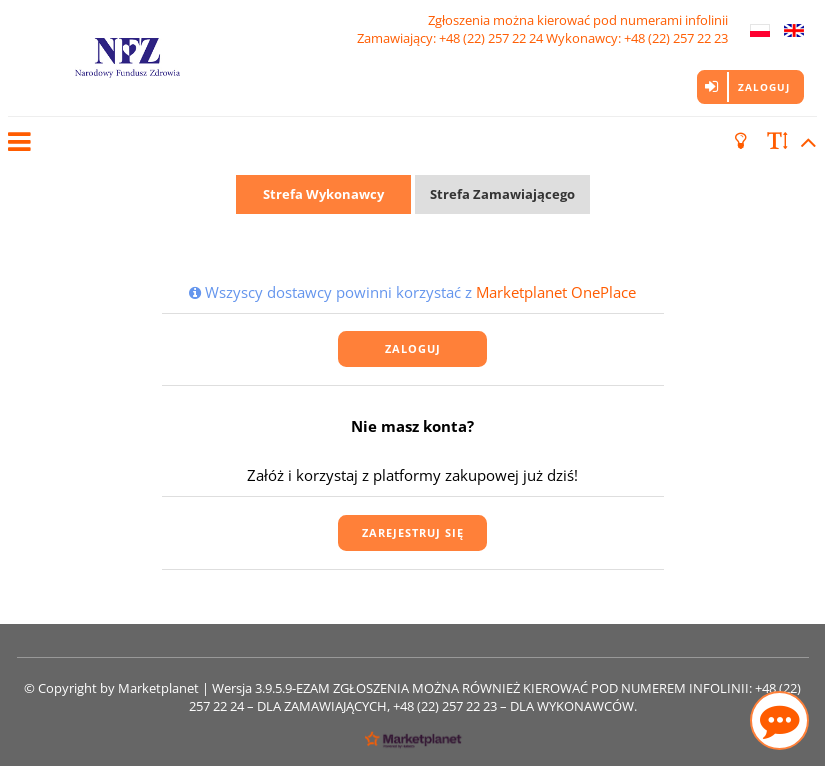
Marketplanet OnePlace (556, 292)
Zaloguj (764, 87)
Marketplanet (158, 688)
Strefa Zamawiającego (502, 194)
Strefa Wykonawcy (323, 194)
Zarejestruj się (413, 532)
